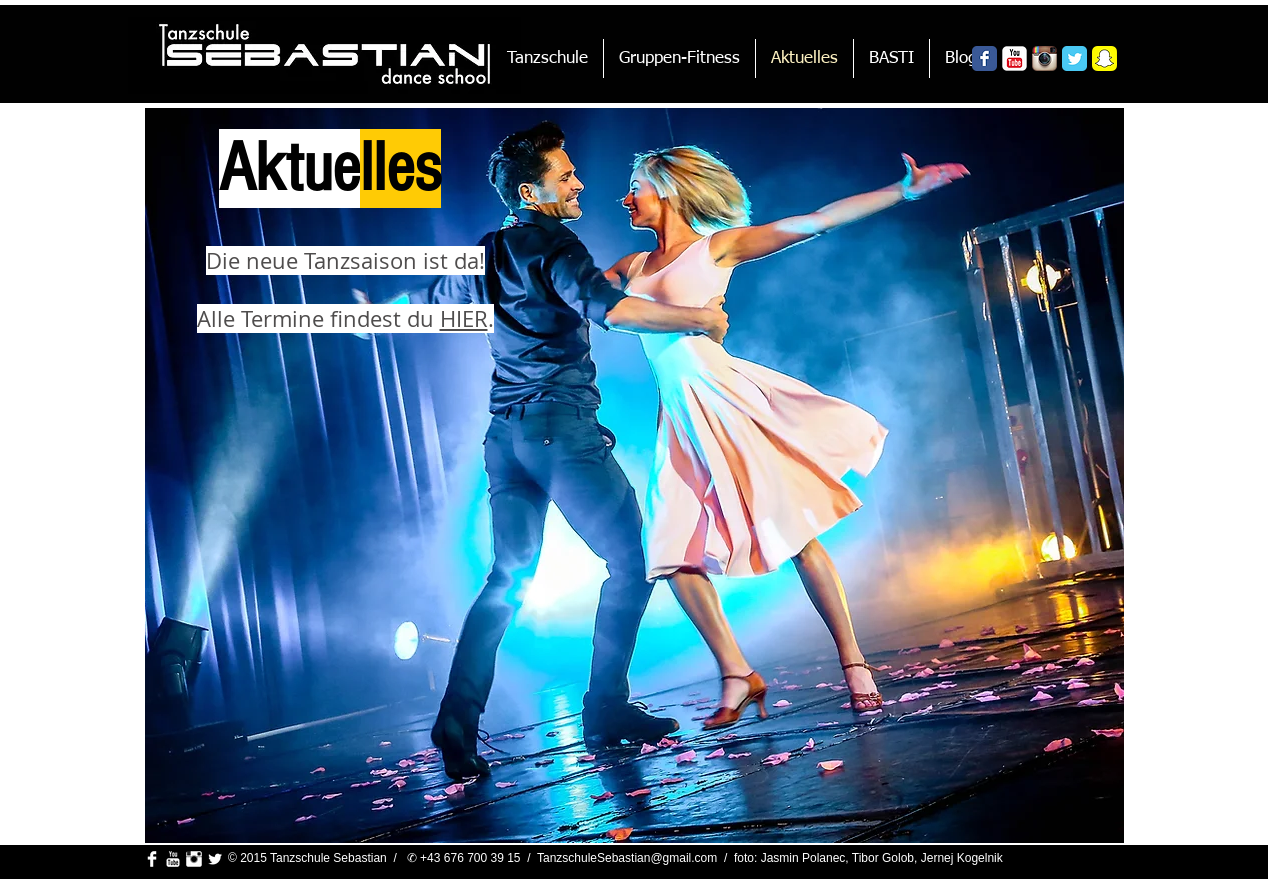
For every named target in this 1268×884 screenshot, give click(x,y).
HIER (464, 318)
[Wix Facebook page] (984, 58)
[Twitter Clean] (215, 859)
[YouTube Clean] (173, 859)
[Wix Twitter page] (1074, 58)
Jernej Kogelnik (962, 858)
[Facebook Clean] (152, 859)
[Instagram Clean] (194, 859)
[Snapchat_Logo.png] (1104, 58)
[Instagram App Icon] (1044, 58)
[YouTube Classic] (1014, 58)
